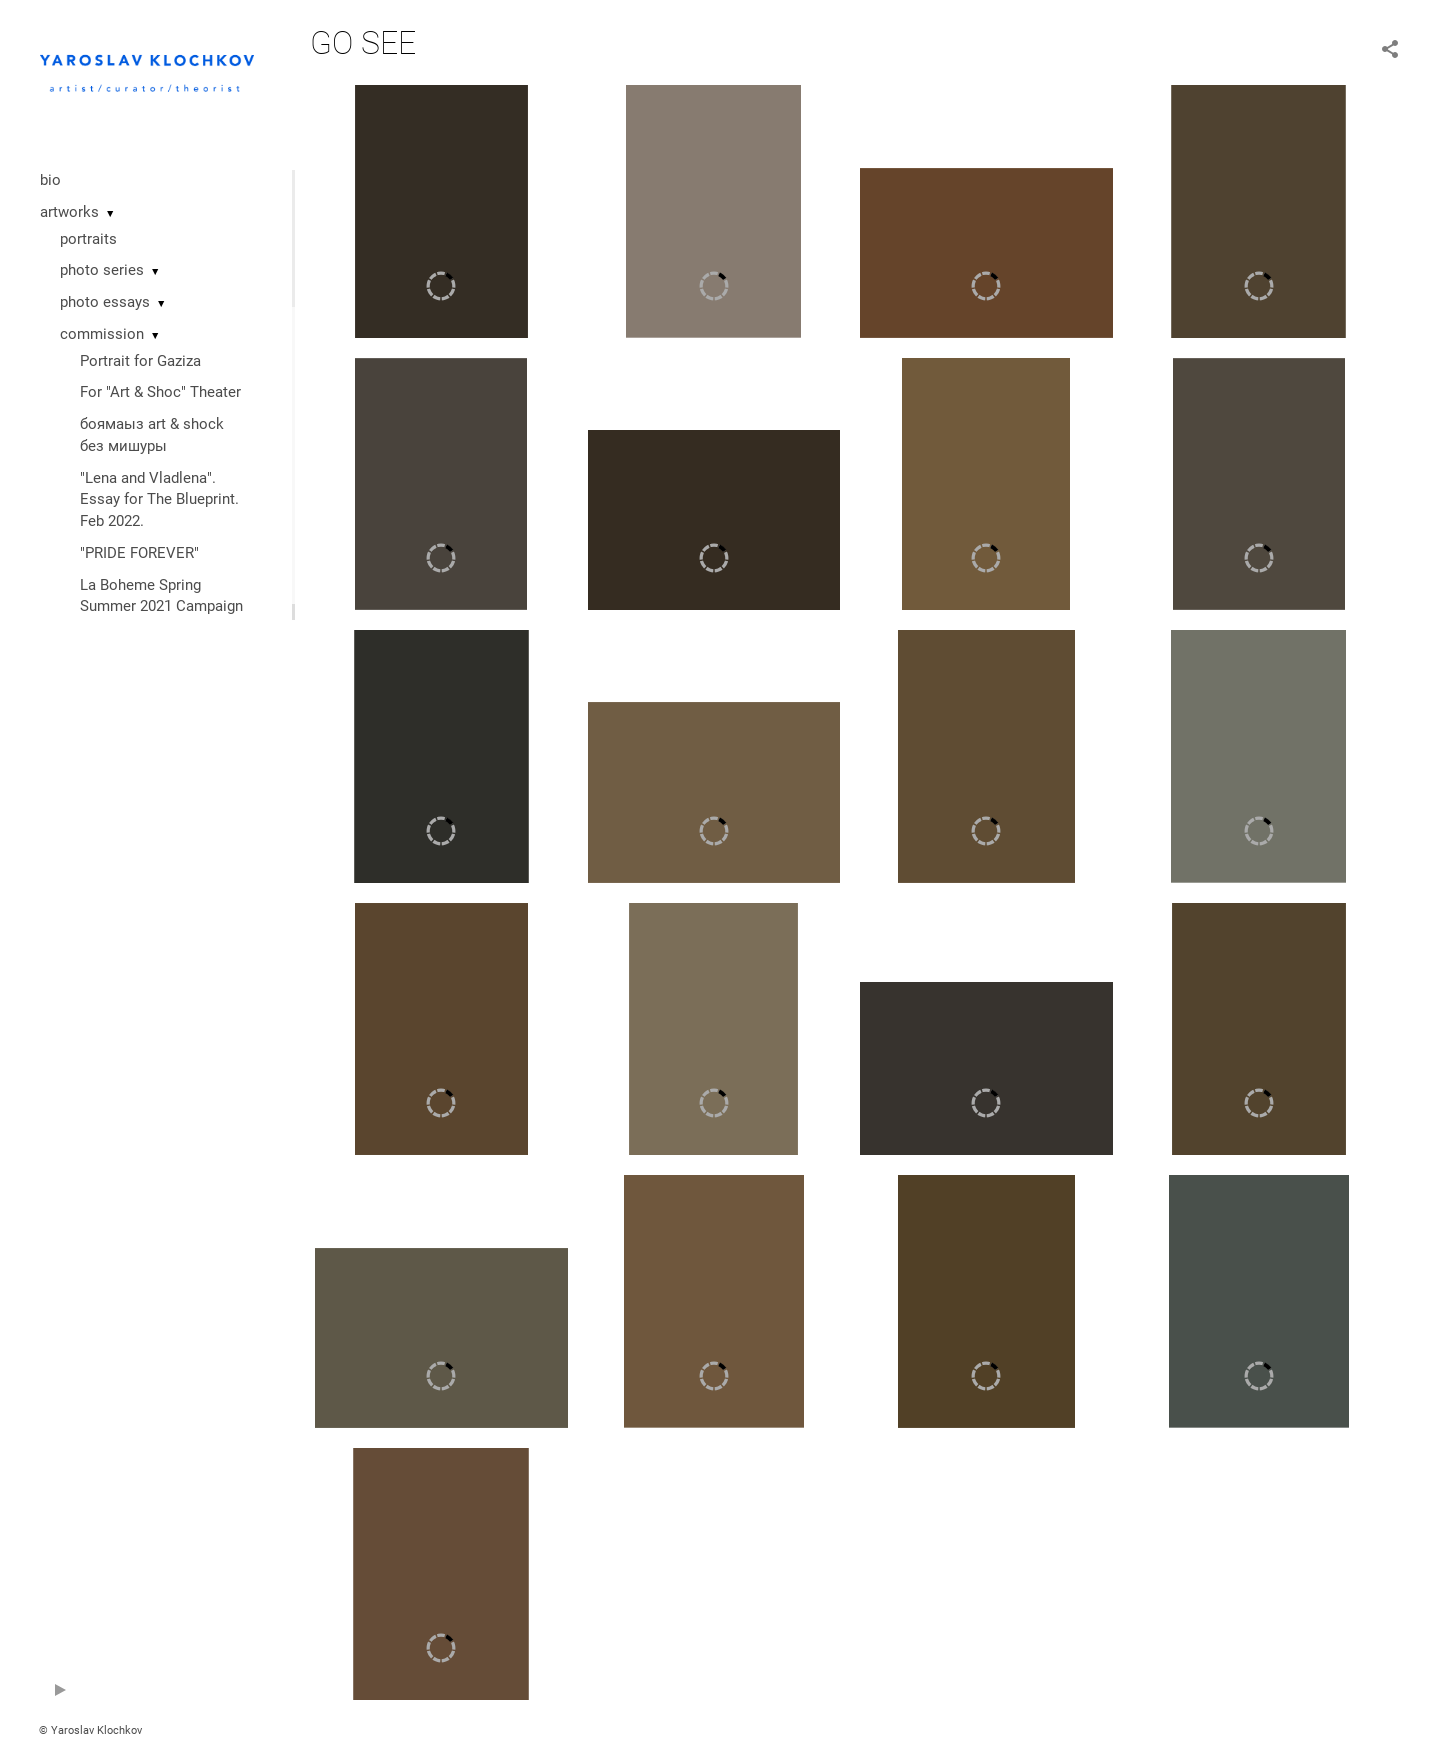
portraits (88, 239)
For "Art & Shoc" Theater (160, 392)
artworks (69, 212)
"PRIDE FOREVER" (139, 553)
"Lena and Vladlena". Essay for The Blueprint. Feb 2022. (159, 500)
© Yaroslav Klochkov (90, 1730)
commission (102, 334)
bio (50, 180)
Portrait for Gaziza (140, 361)
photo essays (105, 302)
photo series (102, 270)
